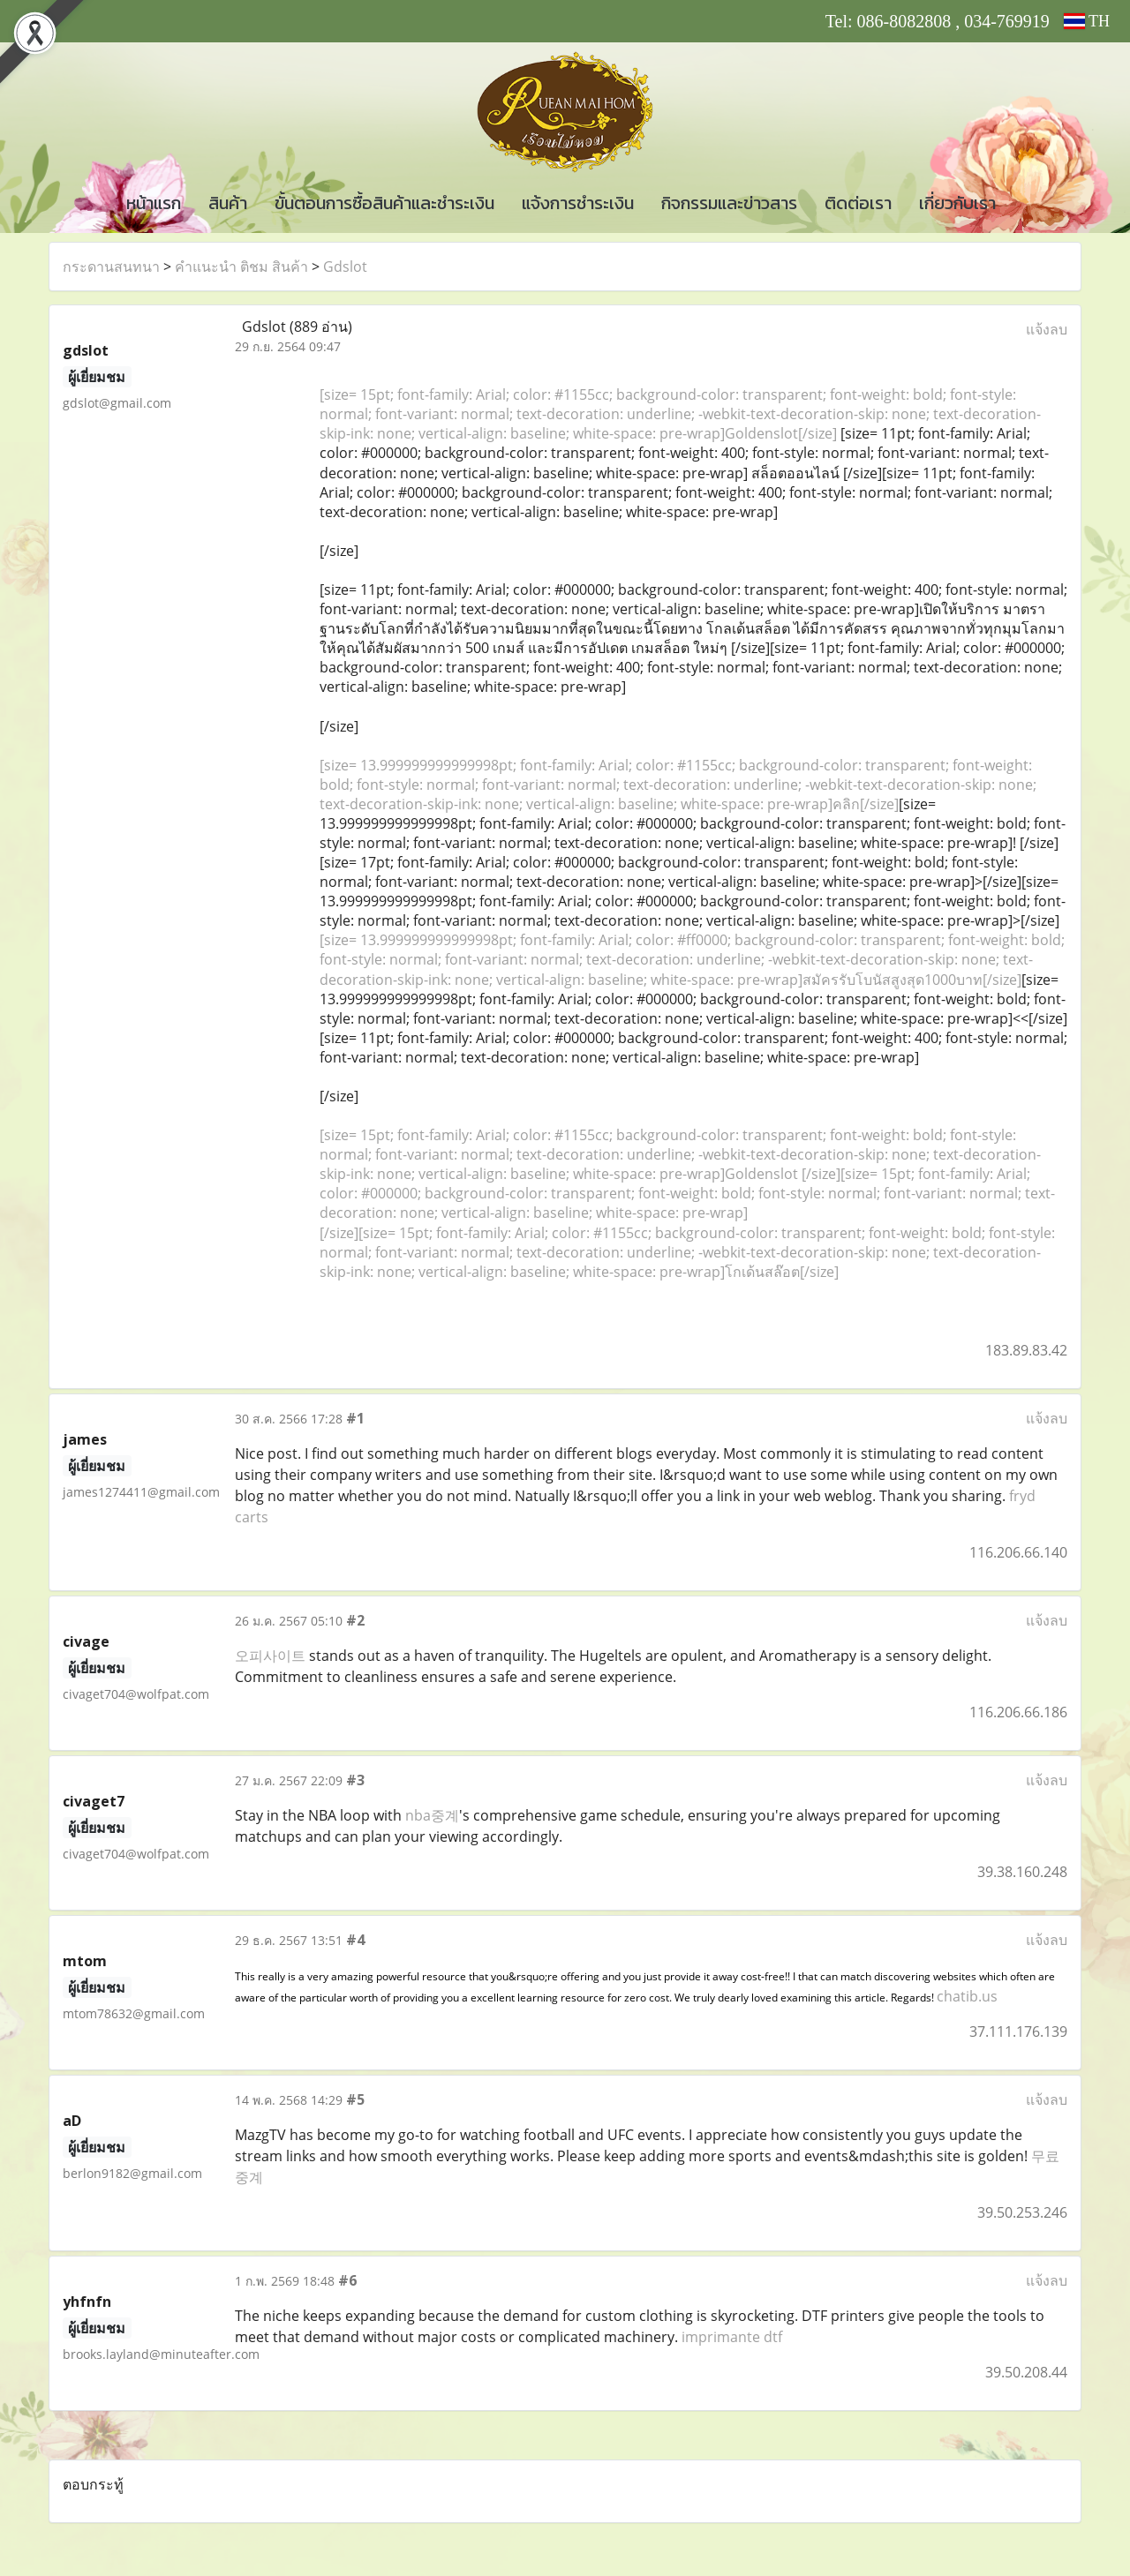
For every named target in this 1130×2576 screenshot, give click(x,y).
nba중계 (432, 1815)
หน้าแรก (153, 203)
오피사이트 (270, 1655)
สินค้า (227, 203)
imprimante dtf (732, 2337)
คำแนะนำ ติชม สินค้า (241, 266)
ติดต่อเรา (858, 203)
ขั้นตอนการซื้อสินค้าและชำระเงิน (384, 203)
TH (1087, 21)
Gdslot (345, 266)
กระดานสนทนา (111, 266)
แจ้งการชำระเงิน (578, 203)
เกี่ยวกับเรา (957, 203)
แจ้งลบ (1046, 329)
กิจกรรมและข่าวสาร (729, 203)
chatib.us (967, 1996)
